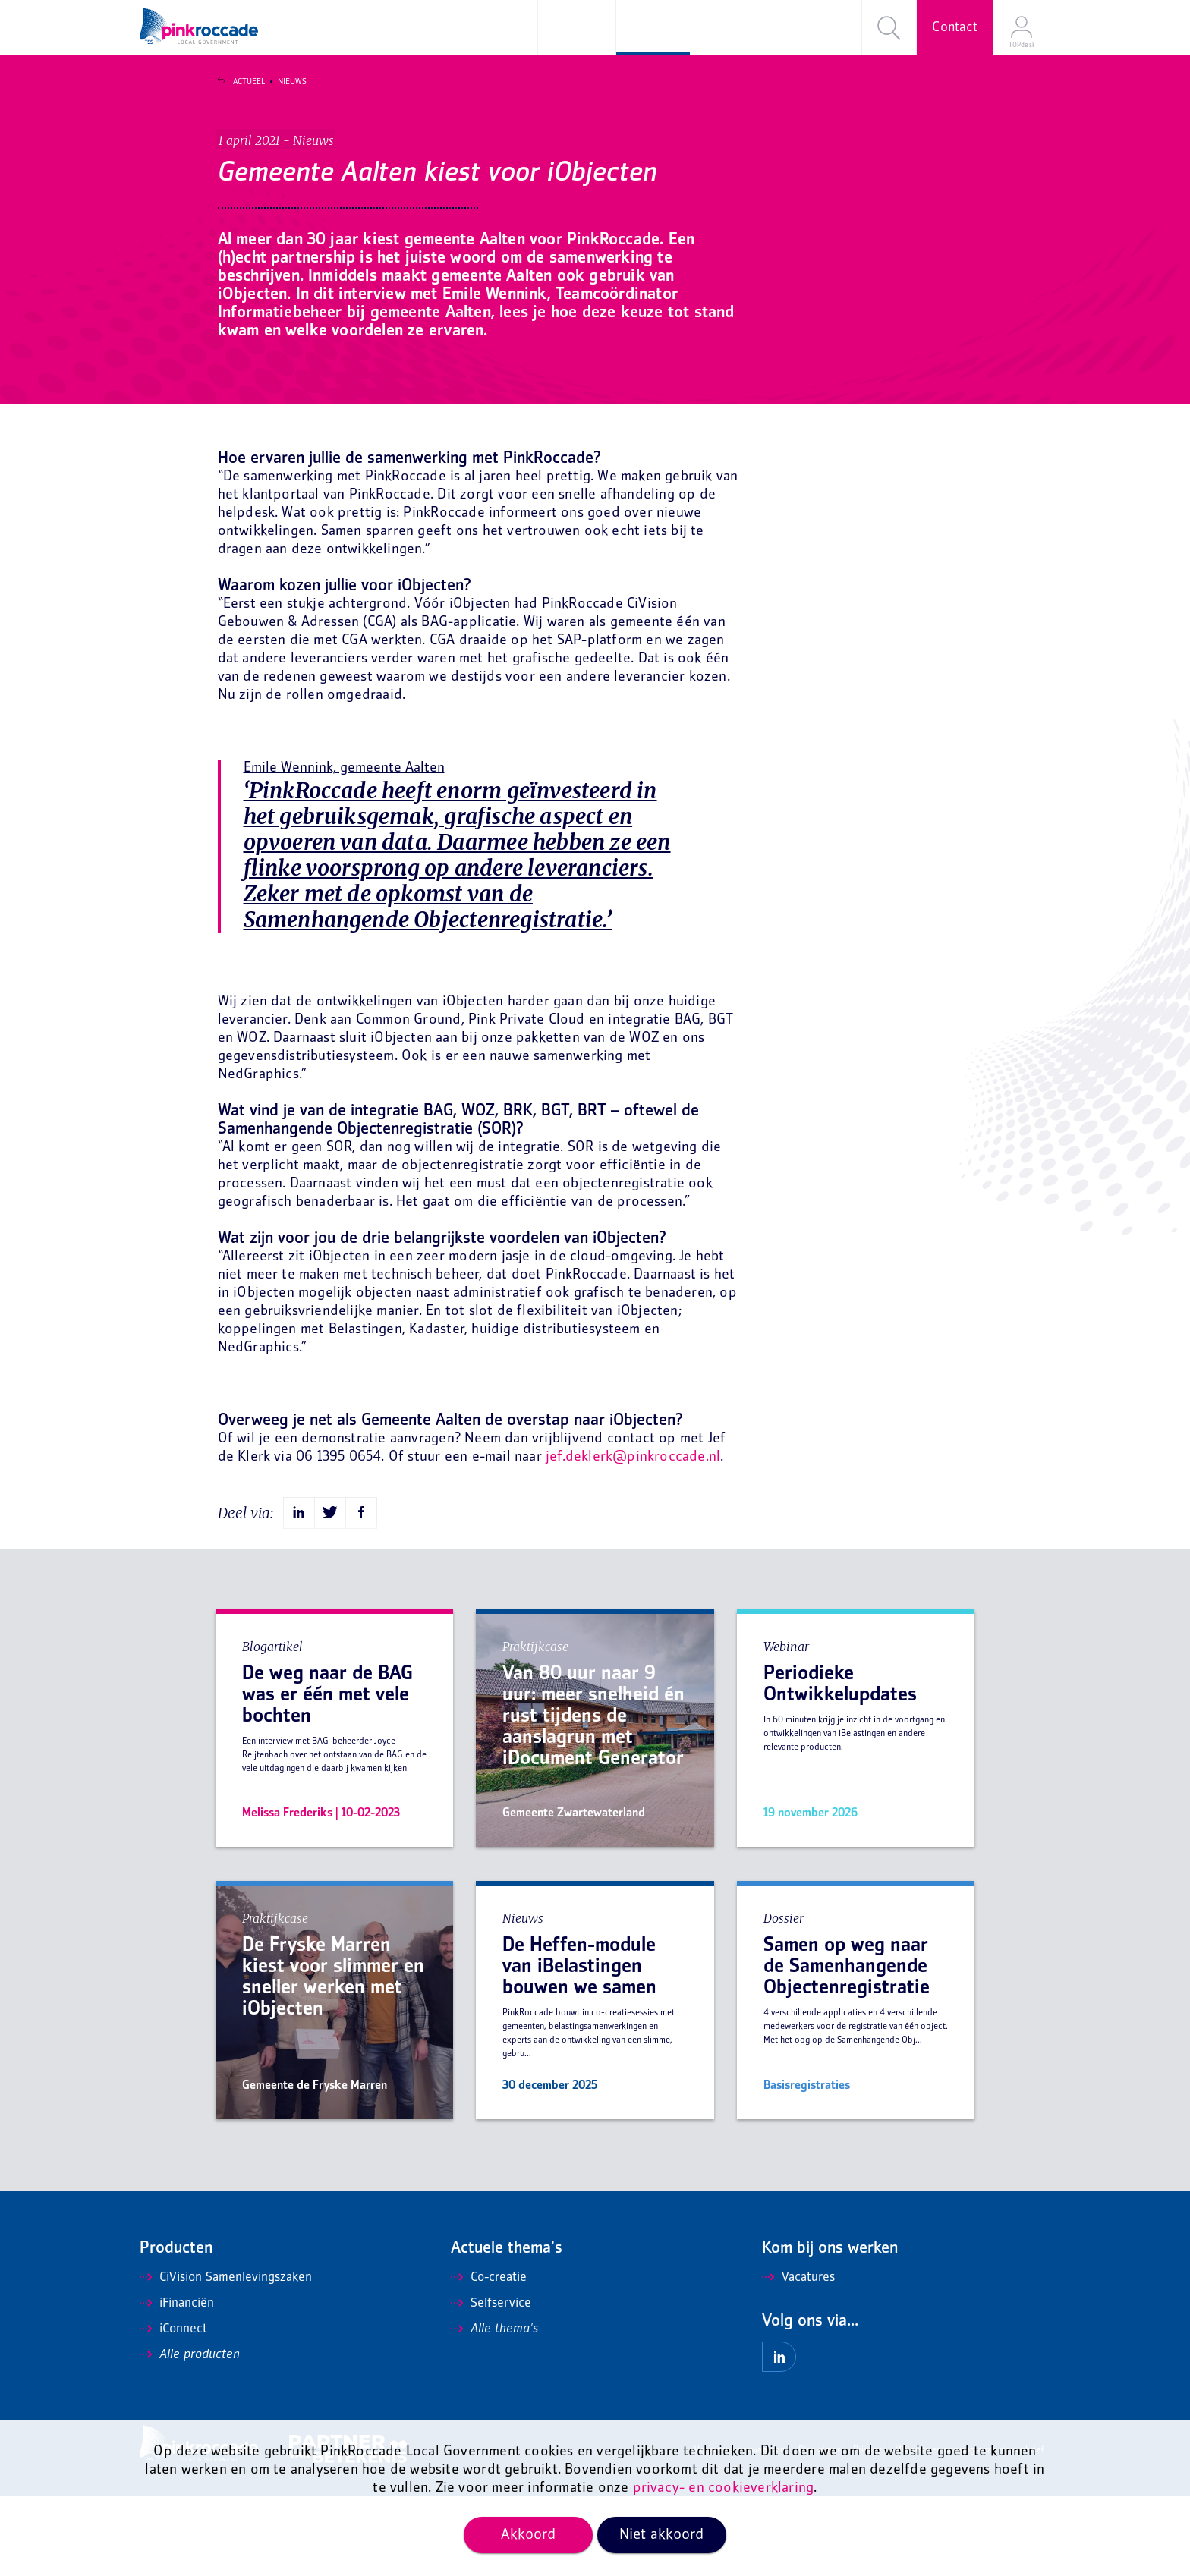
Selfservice (491, 2384)
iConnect (173, 2410)
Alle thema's (494, 2410)
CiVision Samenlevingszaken (226, 2358)
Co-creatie (489, 2358)
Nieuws (281, 82)
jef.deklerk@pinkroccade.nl (633, 1537)
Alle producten (190, 2436)
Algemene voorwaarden (738, 2531)
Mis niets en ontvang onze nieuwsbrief (969, 2531)
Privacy (867, 2531)
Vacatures (798, 2358)
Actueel (238, 82)
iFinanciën (177, 2384)
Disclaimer (819, 2531)
